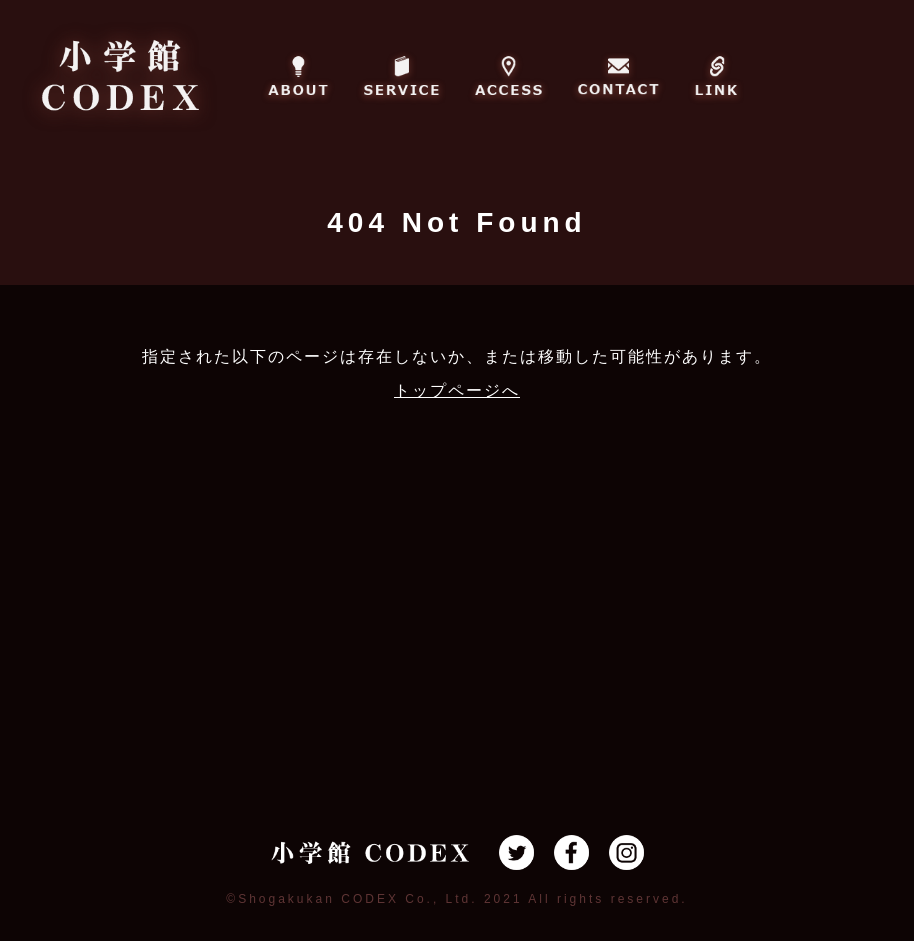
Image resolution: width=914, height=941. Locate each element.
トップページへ (457, 390)
